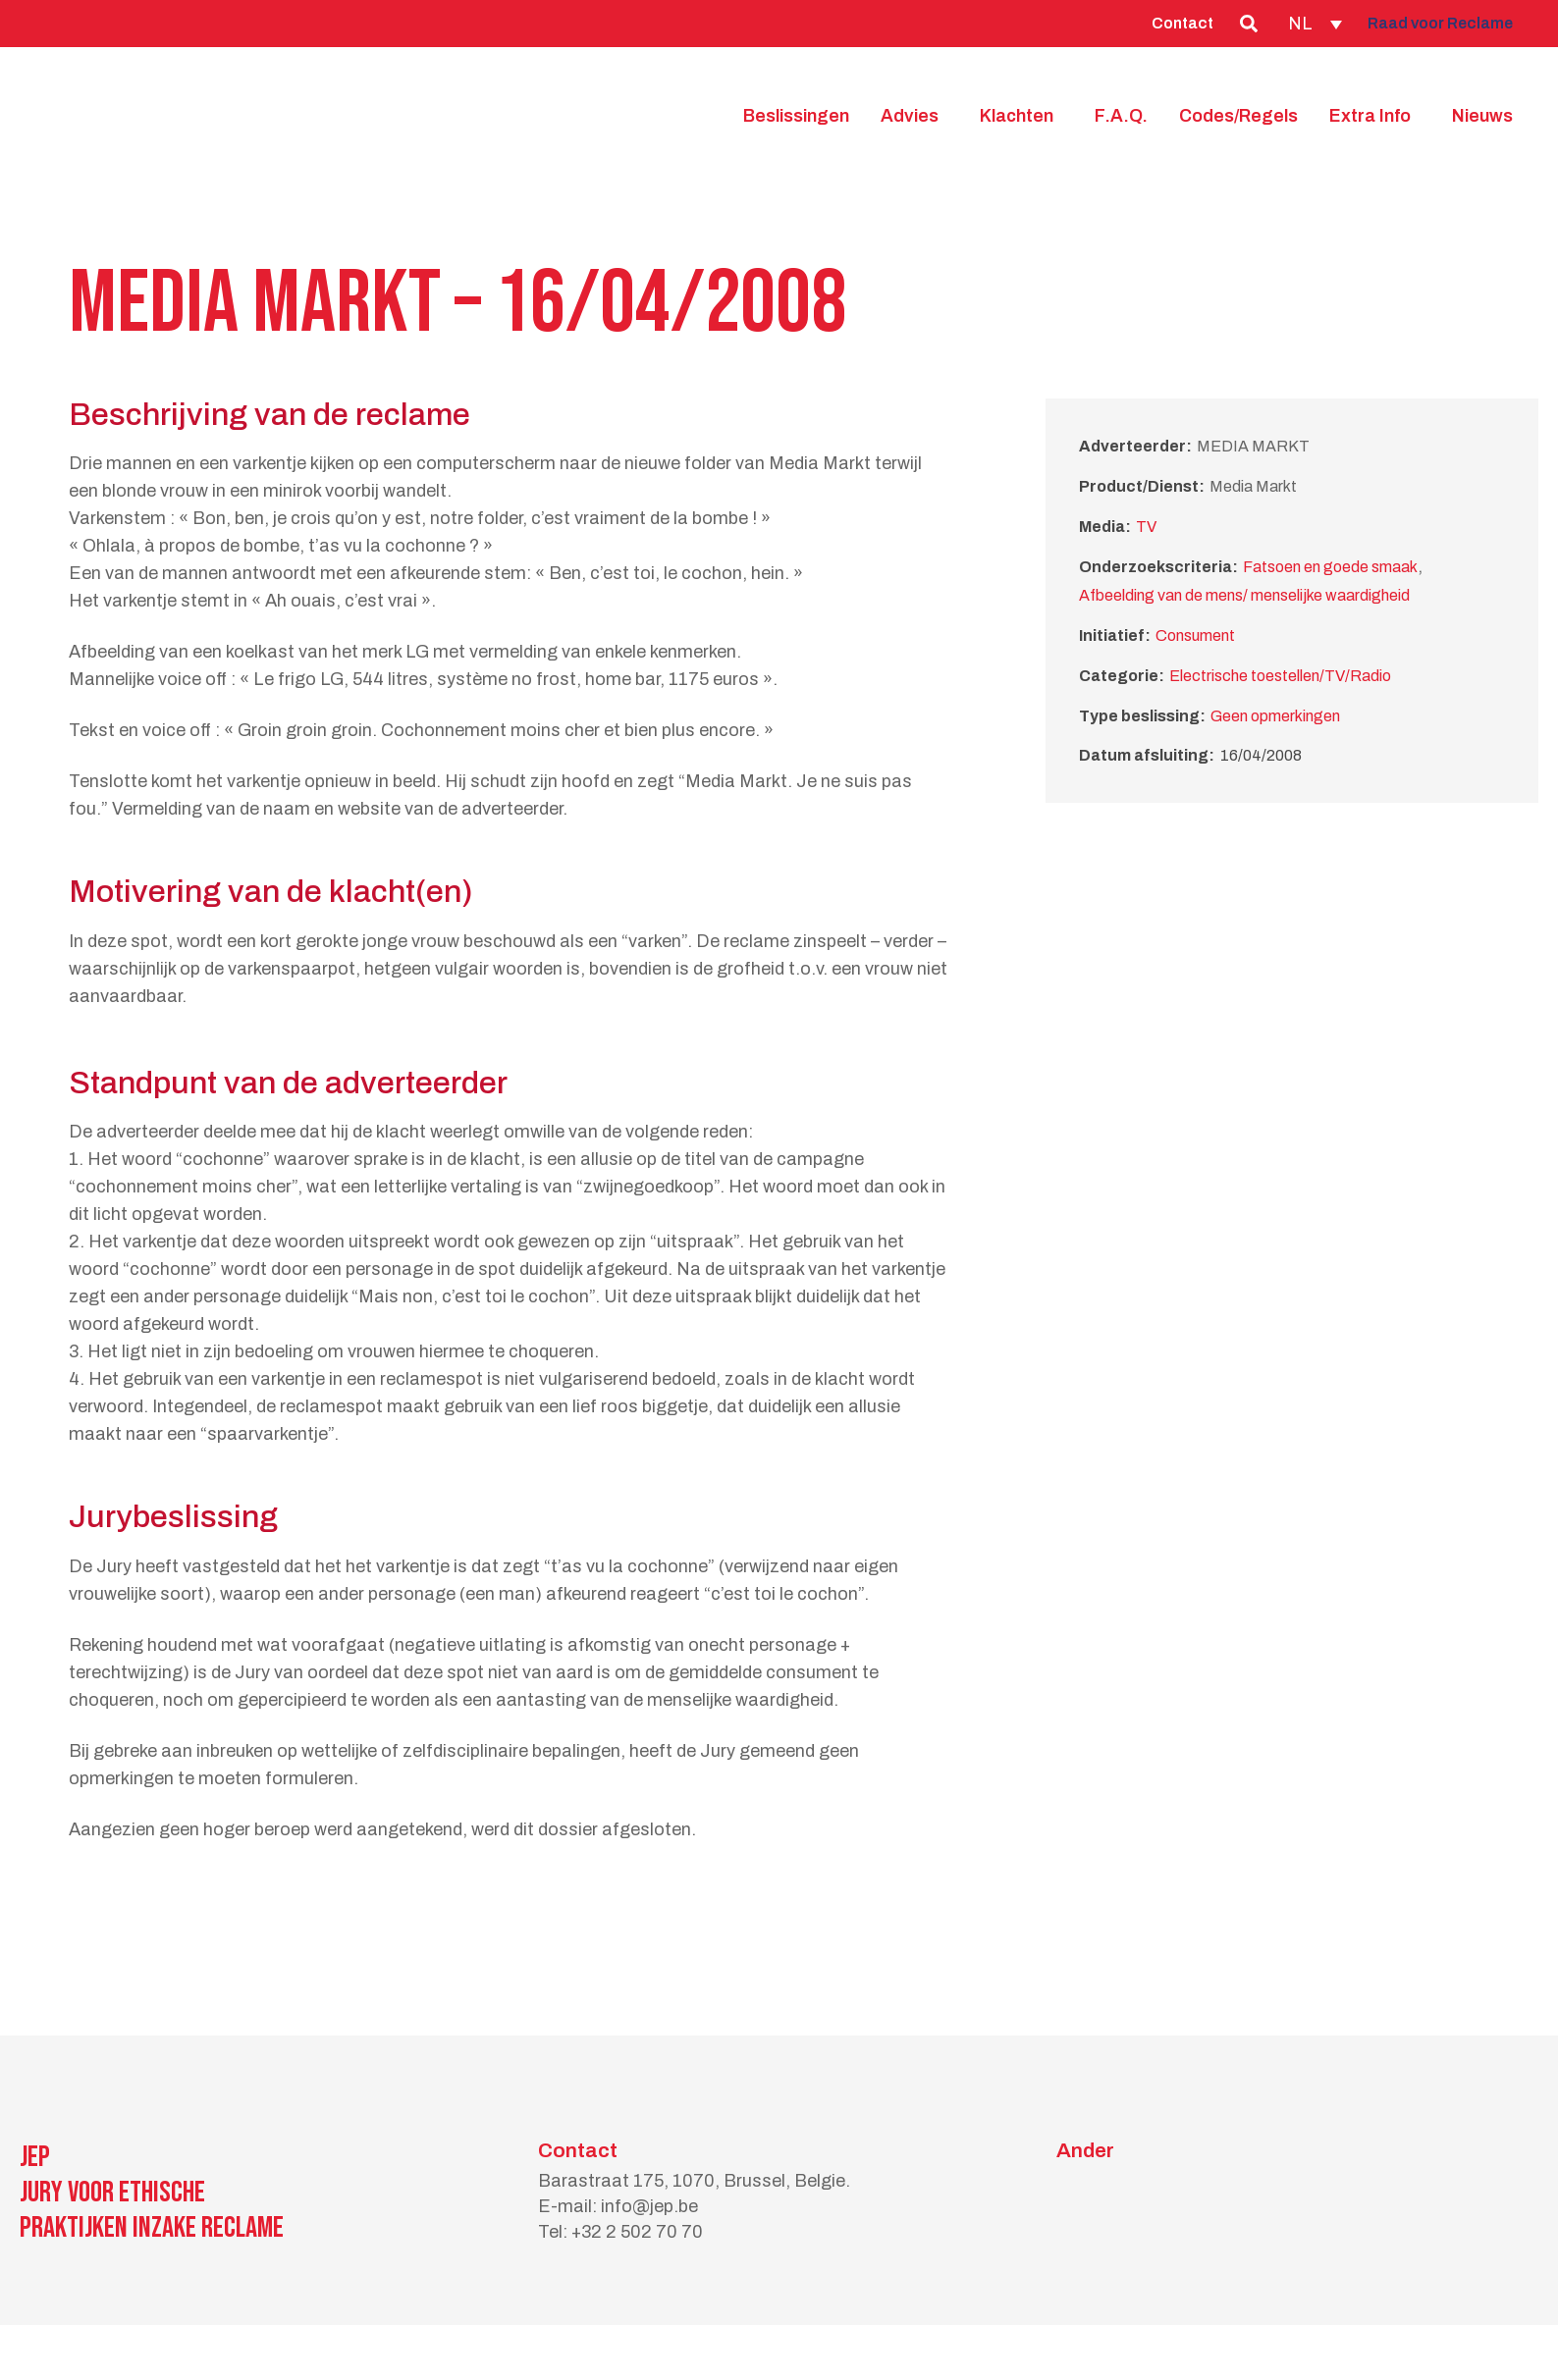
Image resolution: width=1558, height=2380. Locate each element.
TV (1146, 526)
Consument (1195, 635)
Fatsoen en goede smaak (1330, 566)
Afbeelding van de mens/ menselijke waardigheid (1244, 595)
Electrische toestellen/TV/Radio (1280, 675)
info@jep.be (649, 2206)
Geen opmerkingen (1275, 716)
